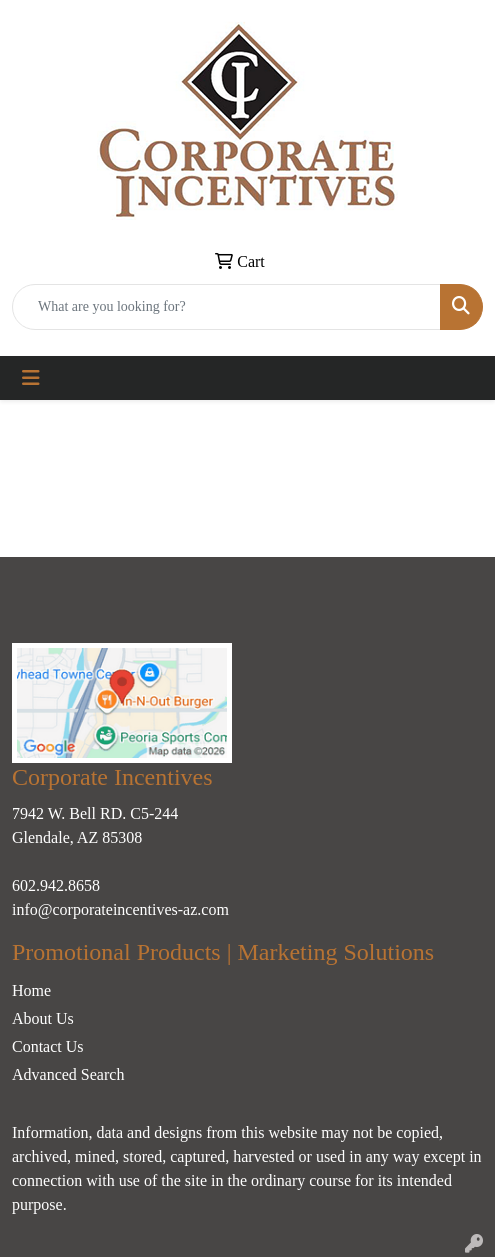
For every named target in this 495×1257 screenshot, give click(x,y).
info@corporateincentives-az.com (120, 909)
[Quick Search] (226, 307)
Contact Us (48, 1046)
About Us (43, 1018)
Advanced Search (68, 1074)
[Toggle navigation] (31, 378)
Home (31, 990)
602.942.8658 (56, 885)
